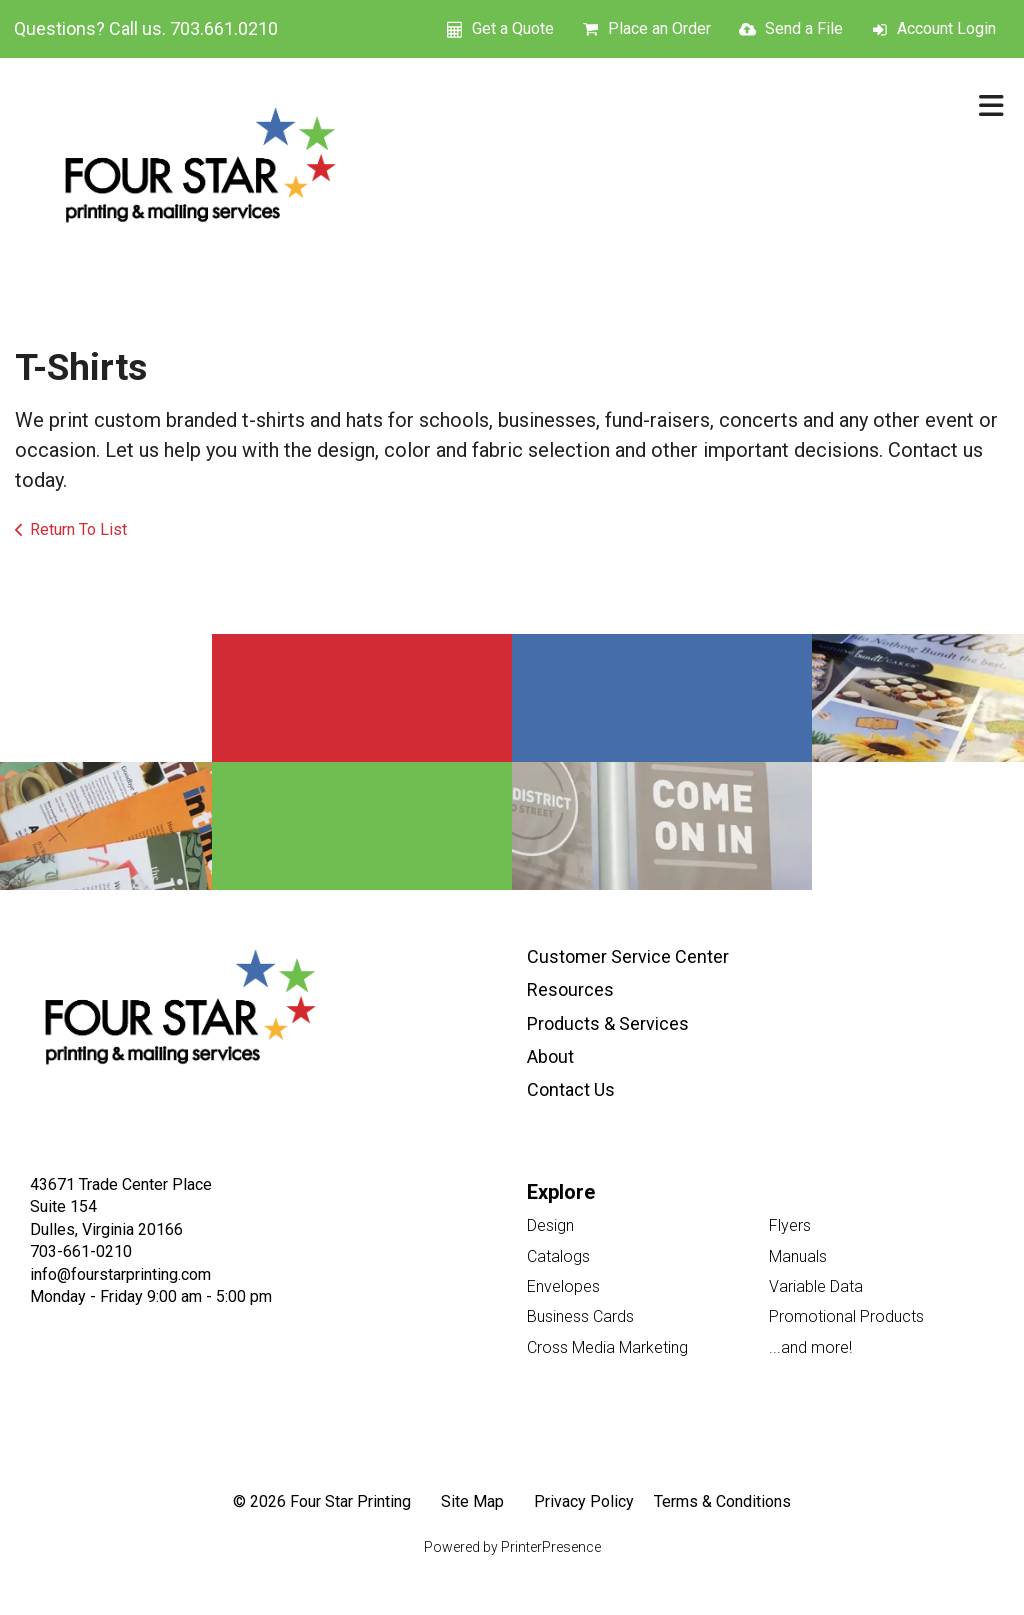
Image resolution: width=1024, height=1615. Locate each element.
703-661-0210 (81, 1251)
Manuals (798, 1256)
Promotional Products (846, 1316)
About (550, 1056)
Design (550, 1225)
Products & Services (608, 1023)
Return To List (78, 529)
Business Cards (580, 1316)
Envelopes (563, 1286)
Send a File (804, 28)
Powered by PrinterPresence (512, 1547)
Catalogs (558, 1256)
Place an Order (659, 28)
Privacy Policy (584, 1501)
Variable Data (816, 1286)
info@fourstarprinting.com (120, 1274)
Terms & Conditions (722, 1501)
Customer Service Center (628, 956)
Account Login (946, 28)
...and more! (810, 1347)
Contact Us (571, 1089)
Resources (570, 989)
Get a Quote (513, 28)
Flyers (790, 1225)
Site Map (472, 1501)
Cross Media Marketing (607, 1347)
